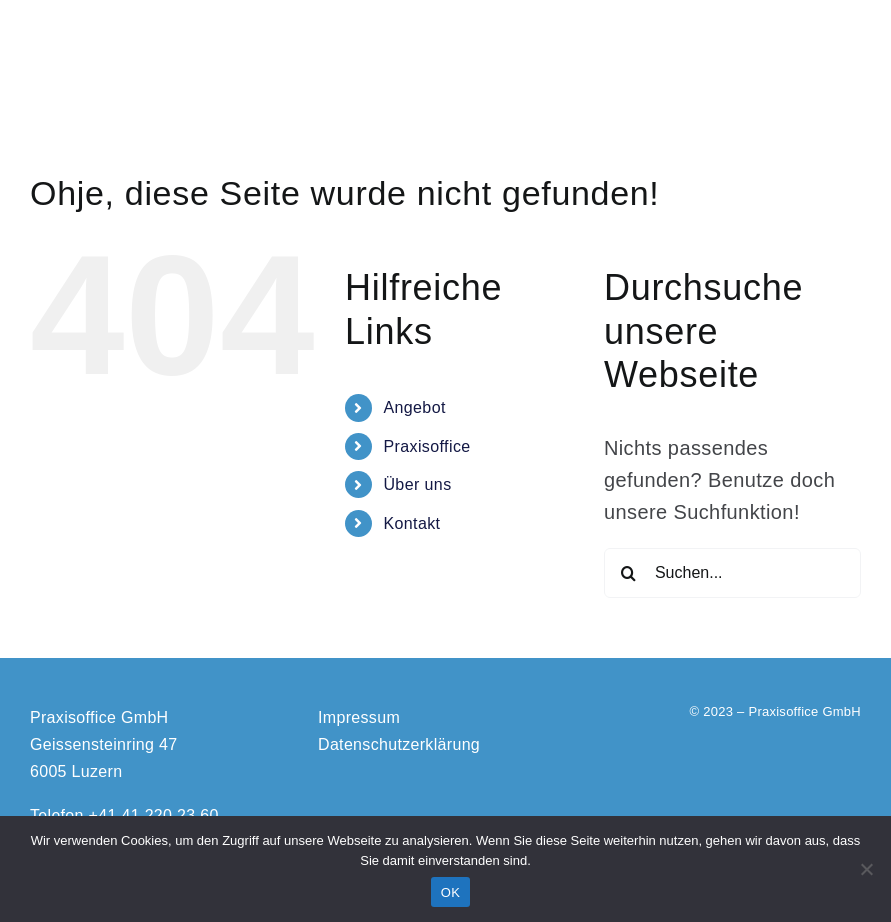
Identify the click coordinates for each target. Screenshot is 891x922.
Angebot (414, 407)
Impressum (359, 717)
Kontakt (411, 523)
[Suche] (629, 573)
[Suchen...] (732, 573)
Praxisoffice (426, 446)
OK (450, 892)
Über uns (417, 484)
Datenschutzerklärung (399, 744)
